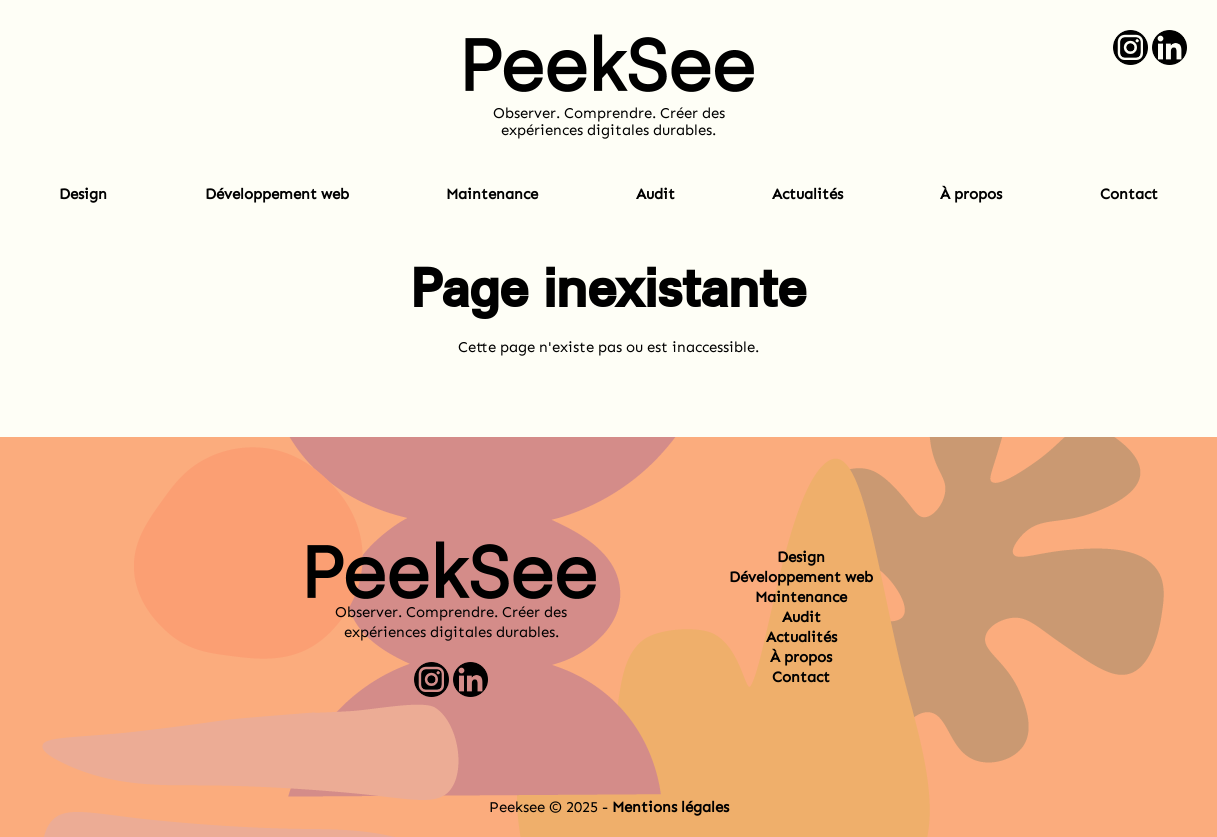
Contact (1129, 194)
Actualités (807, 194)
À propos (971, 194)
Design (83, 194)
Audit (655, 194)
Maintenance (492, 194)
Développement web (277, 194)
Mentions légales (670, 807)
